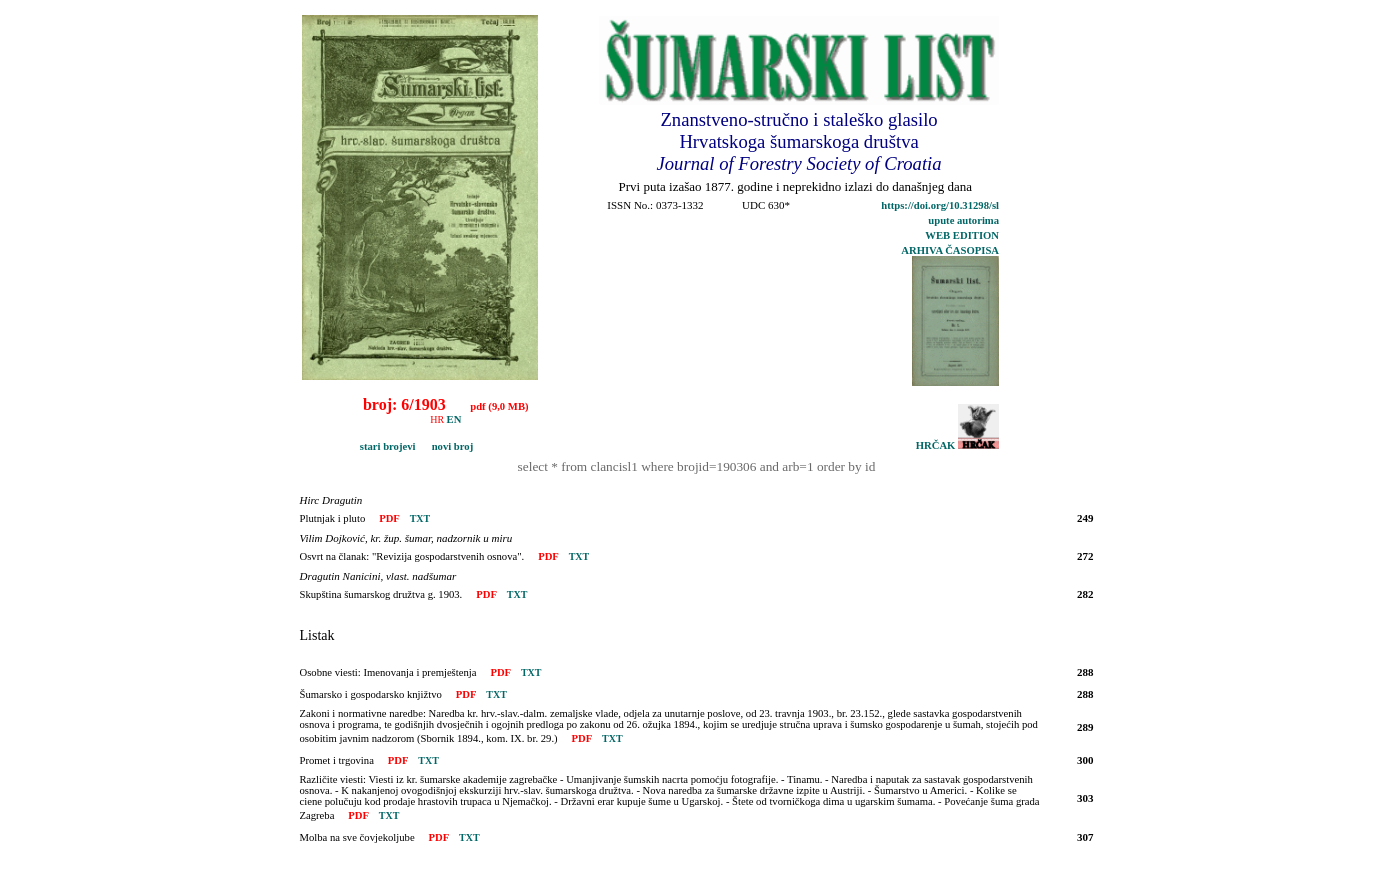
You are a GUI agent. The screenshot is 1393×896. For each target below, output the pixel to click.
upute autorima (963, 220)
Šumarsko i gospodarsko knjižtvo (371, 694)
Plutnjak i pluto (333, 518)
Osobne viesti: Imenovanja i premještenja (388, 672)
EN (454, 419)
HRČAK (957, 445)
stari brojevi (361, 446)
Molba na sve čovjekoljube (357, 837)
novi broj (445, 446)
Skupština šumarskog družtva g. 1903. (381, 594)
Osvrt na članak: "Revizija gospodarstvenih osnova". (412, 556)
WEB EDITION (962, 235)
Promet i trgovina (337, 760)
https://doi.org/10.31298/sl (940, 205)
